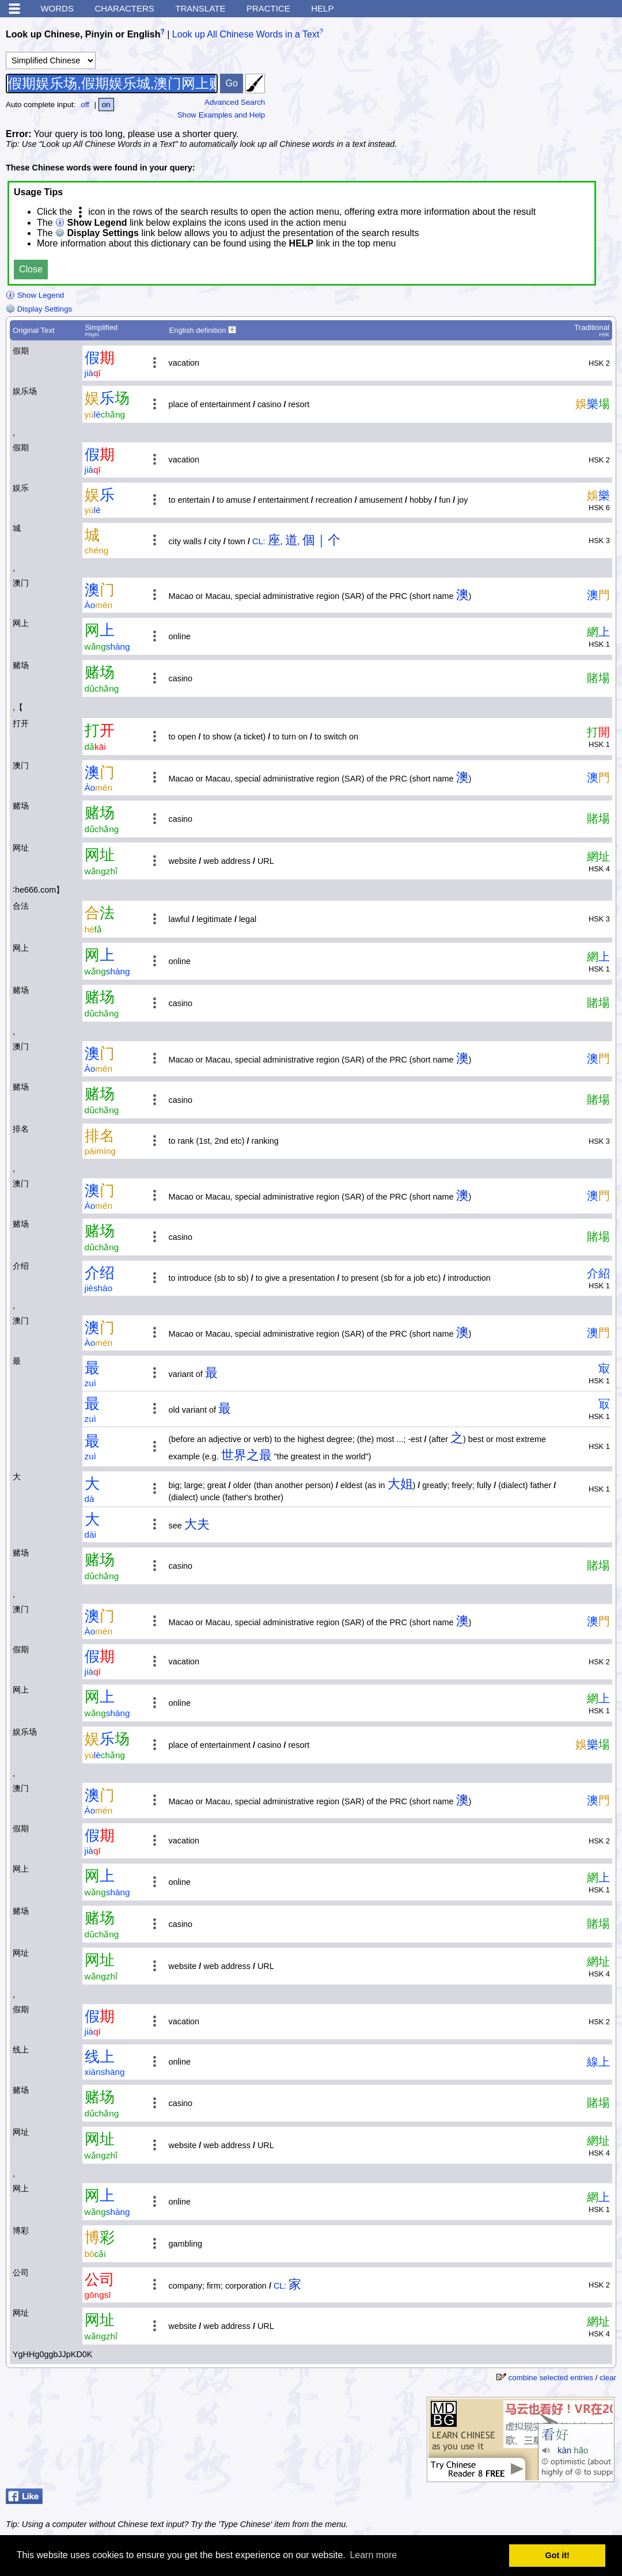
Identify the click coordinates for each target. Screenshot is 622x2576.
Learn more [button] (373, 2555)
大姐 (400, 1484)
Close (31, 269)
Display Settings (39, 309)
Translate (200, 8)
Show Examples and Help (221, 115)
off (85, 104)
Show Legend (35, 295)
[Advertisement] (529, 95)
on (106, 104)
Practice (268, 8)
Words (57, 8)
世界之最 (246, 1455)
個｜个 (321, 540)
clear (608, 2377)
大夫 (197, 1524)
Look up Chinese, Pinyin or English (83, 34)
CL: (258, 541)
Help (322, 8)
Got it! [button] (557, 2555)
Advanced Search (234, 102)
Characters (124, 8)
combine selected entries (551, 2377)
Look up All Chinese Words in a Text (246, 34)
